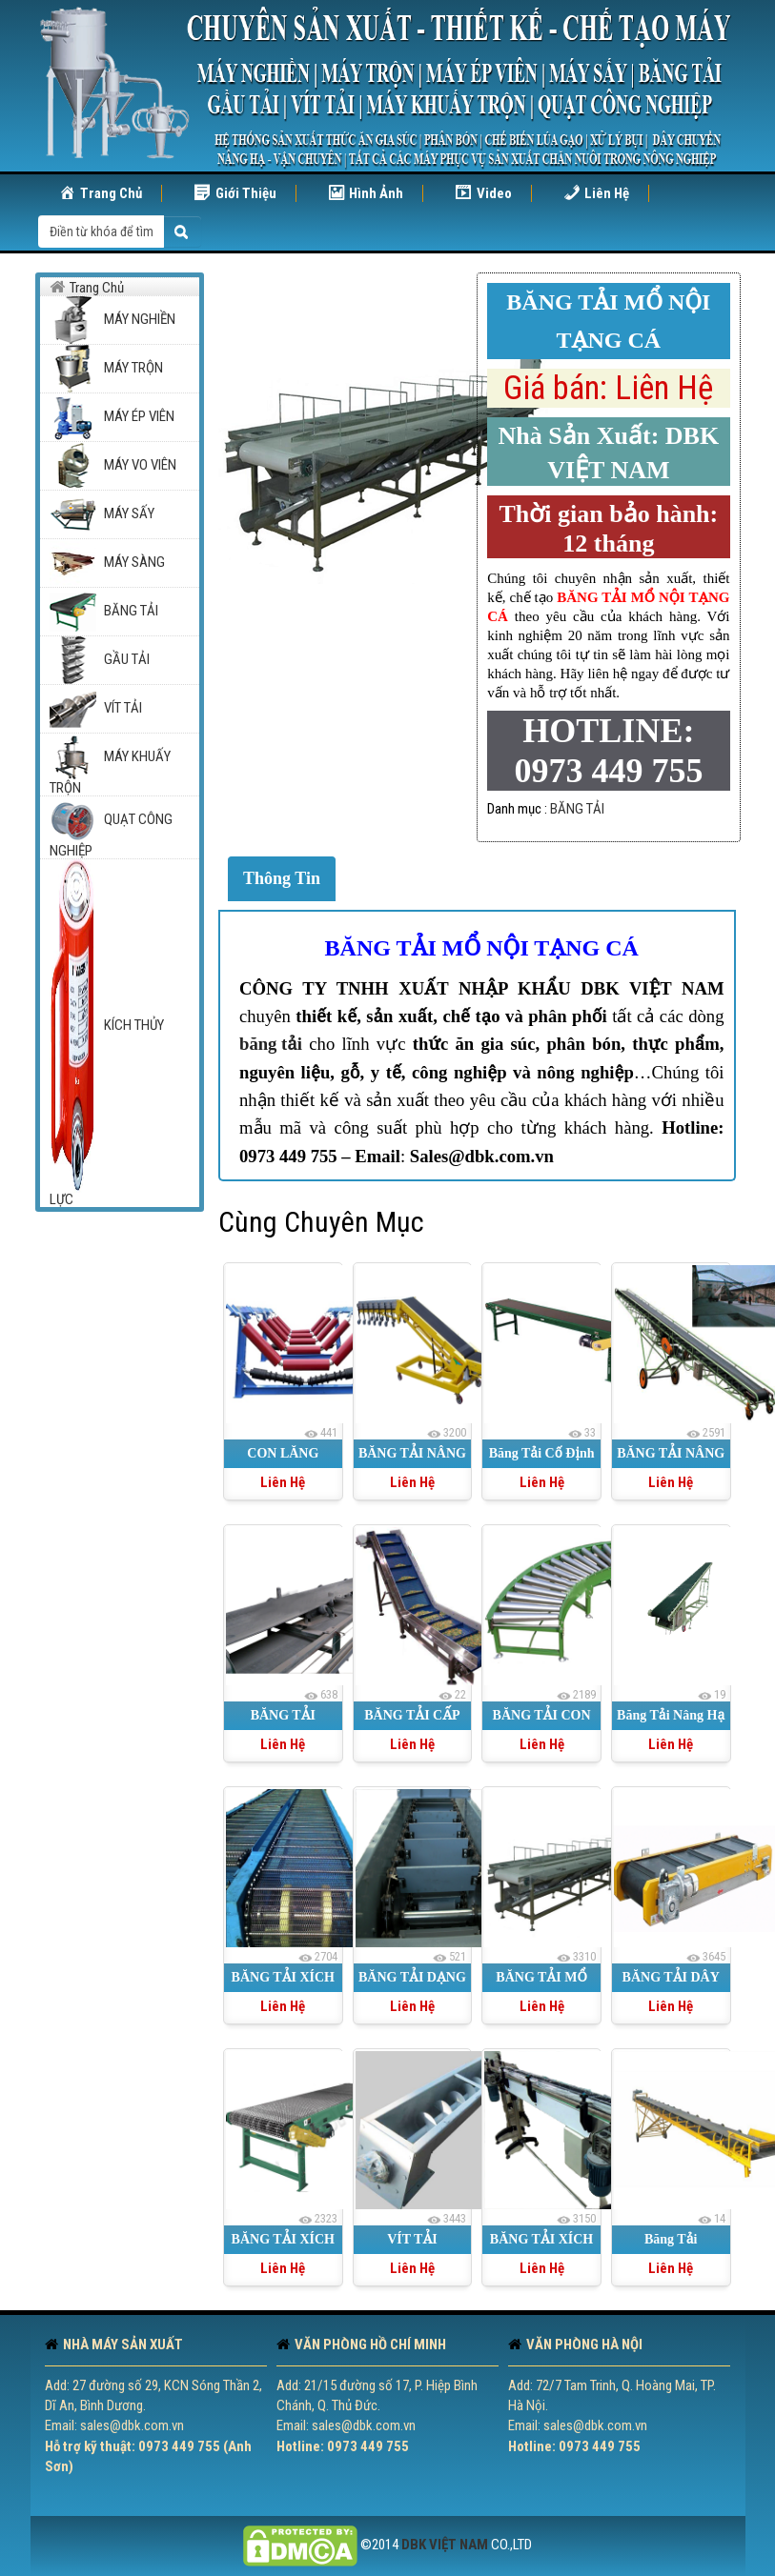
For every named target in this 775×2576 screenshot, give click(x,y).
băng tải (270, 1044)
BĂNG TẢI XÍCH (283, 2239)
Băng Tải (670, 2239)
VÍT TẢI (412, 2239)
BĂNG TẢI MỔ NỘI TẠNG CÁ (482, 948)
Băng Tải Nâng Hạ (670, 1715)
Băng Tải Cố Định (542, 1453)
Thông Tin (281, 878)
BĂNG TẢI (577, 808)
